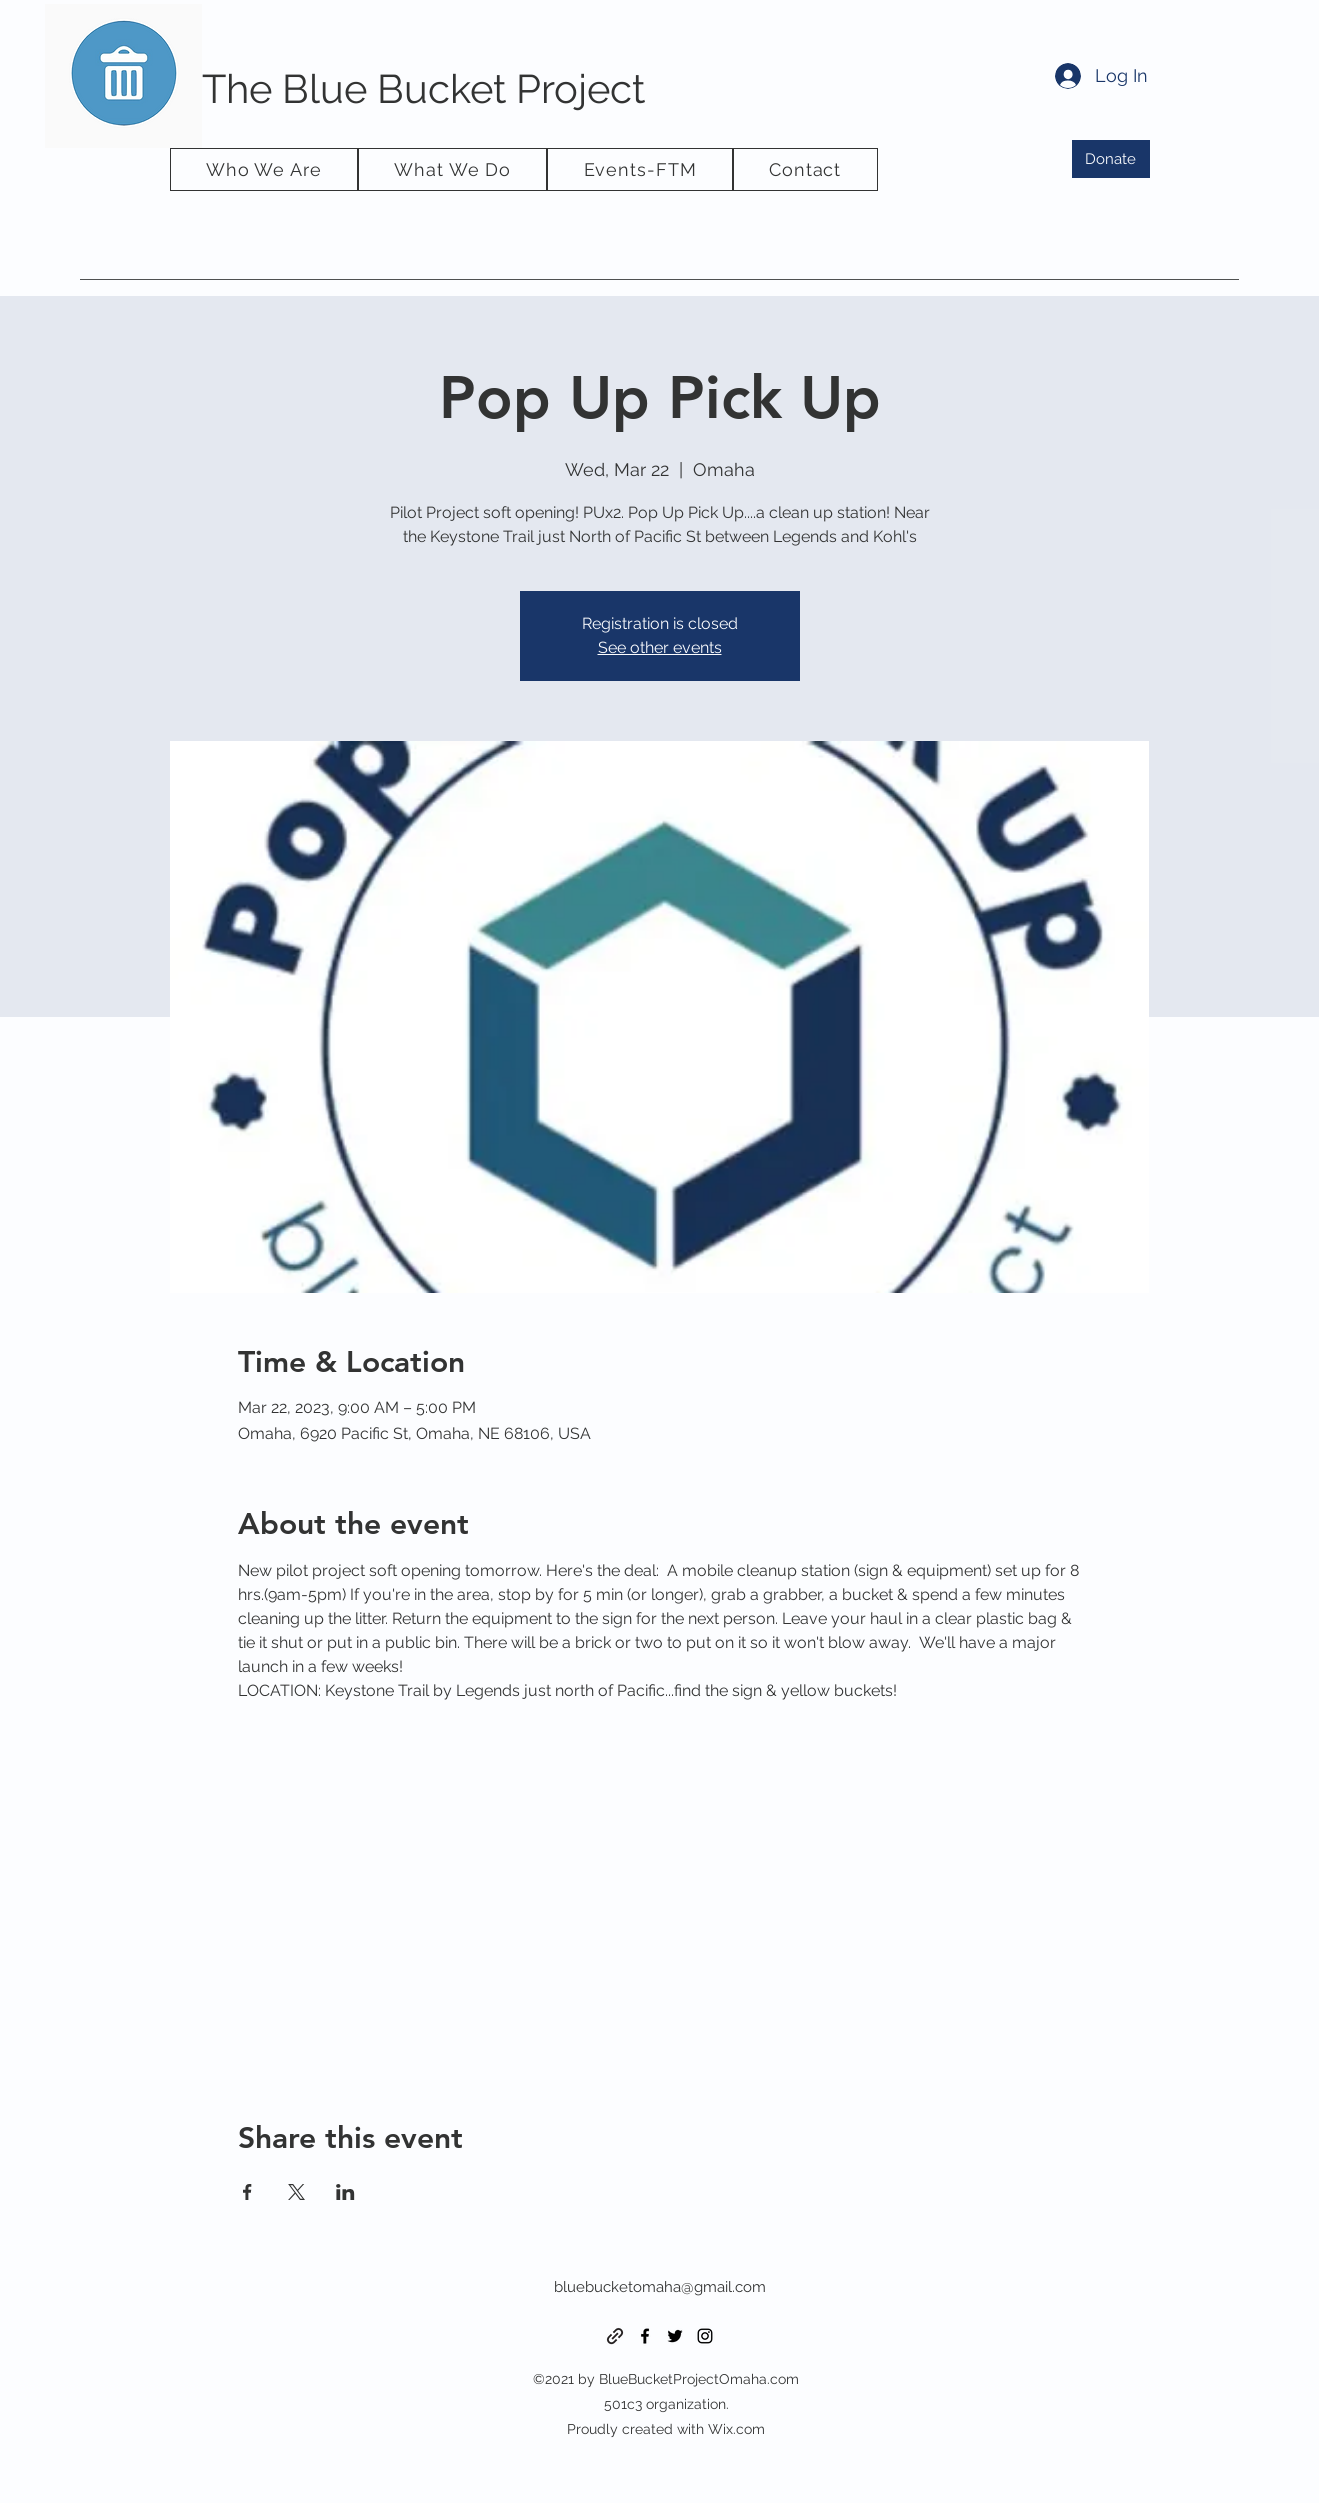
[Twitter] (675, 2336)
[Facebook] (645, 2336)
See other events (660, 647)
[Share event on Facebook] (247, 2192)
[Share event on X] (296, 2192)
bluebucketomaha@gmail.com (660, 2287)
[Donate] (1111, 159)
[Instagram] (705, 2336)
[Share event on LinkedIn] (345, 2192)
